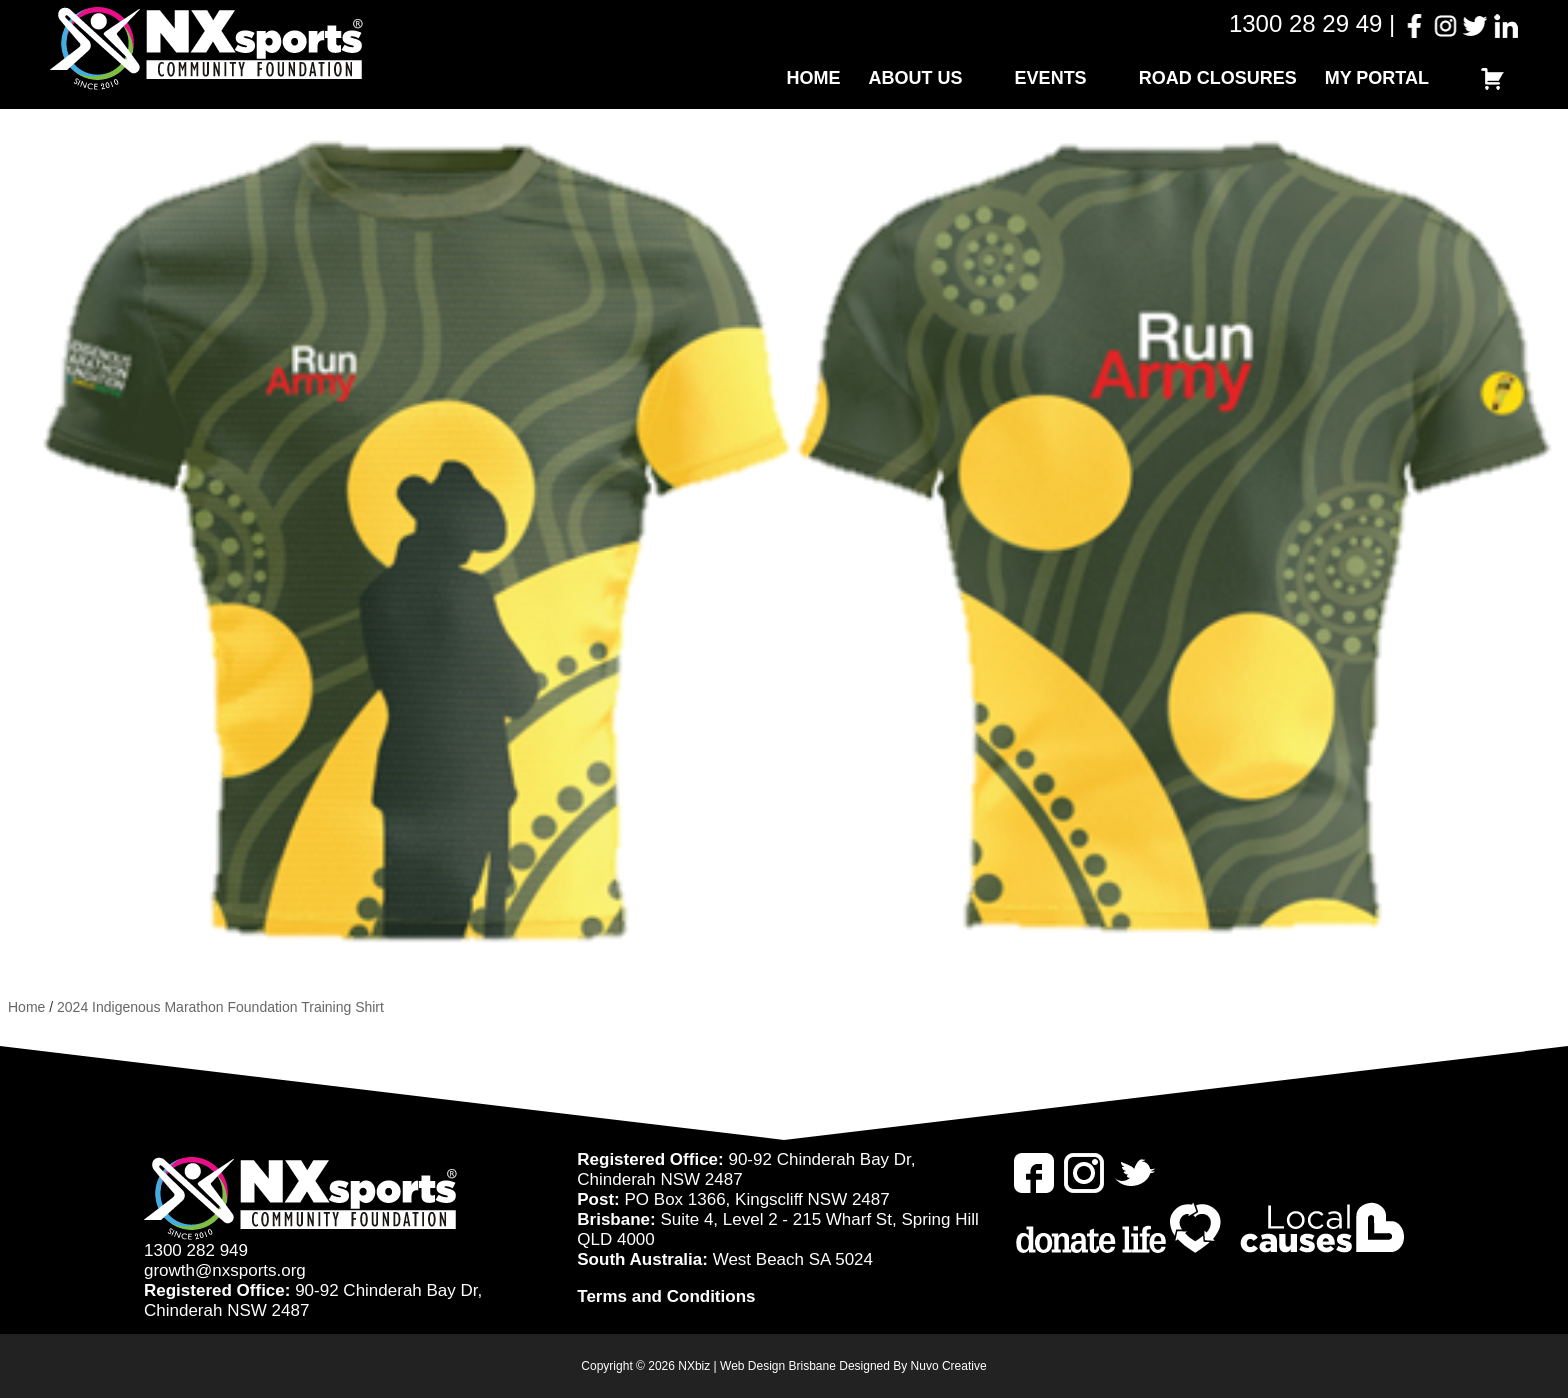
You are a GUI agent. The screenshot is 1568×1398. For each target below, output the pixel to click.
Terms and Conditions (666, 1296)
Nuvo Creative (949, 1366)
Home (814, 78)
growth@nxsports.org (225, 1270)
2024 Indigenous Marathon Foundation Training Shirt (220, 1007)
